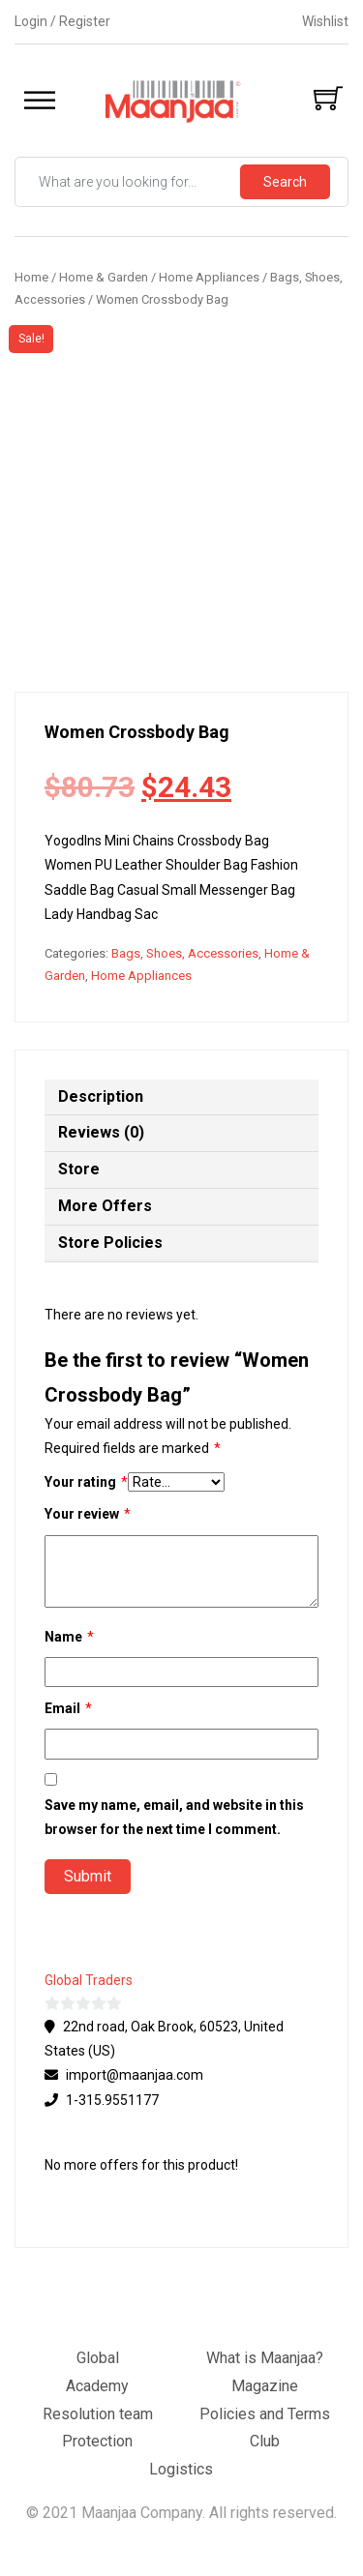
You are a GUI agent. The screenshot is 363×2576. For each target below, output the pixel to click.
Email (68, 1709)
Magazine (264, 2386)
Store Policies (110, 1242)
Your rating (86, 1482)
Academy (97, 2386)
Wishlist (325, 21)
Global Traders (89, 1980)
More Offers (105, 1206)
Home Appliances (209, 277)
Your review (88, 1514)
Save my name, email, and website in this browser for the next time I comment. (174, 1817)
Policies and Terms (264, 2414)
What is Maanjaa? (264, 2358)
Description (100, 1096)
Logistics (181, 2469)
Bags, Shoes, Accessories (184, 953)
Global (97, 2358)
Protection (97, 2441)
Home (31, 277)
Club (265, 2441)
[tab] (181, 1098)
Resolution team (98, 2414)
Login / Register (62, 21)
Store (79, 1169)
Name (69, 1637)
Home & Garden (103, 277)
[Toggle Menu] (39, 101)
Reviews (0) (101, 1132)
